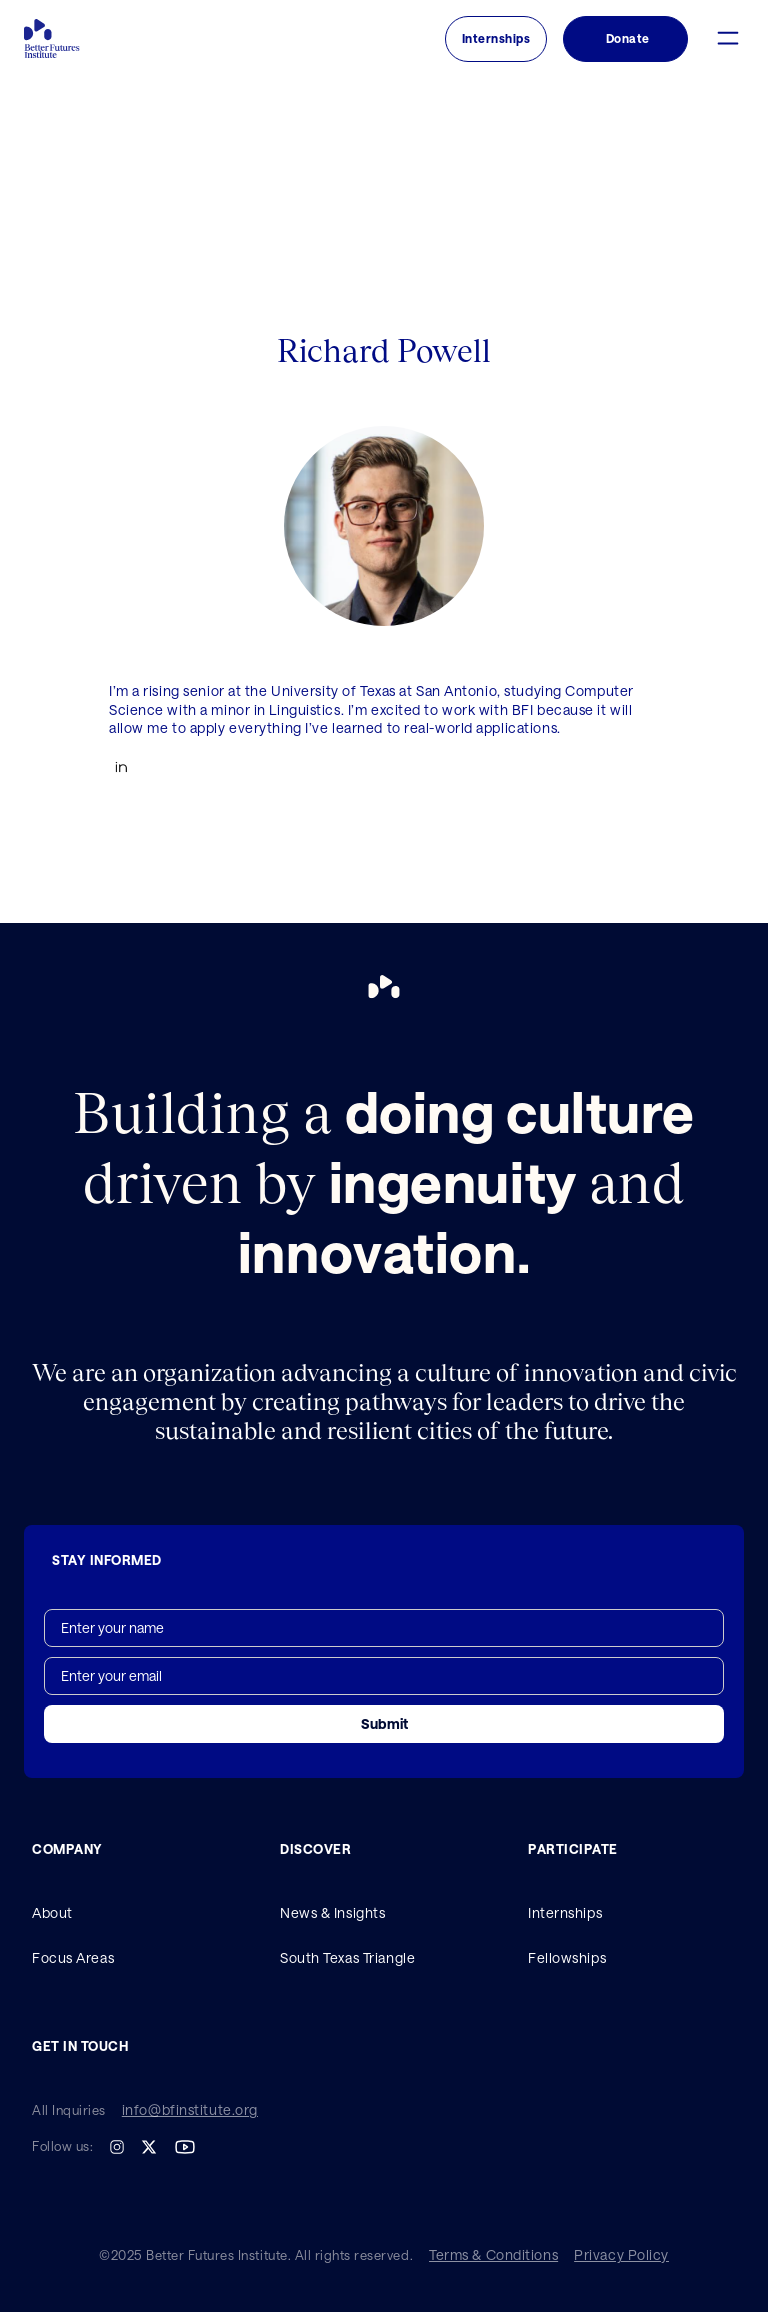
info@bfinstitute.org (190, 2110)
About (52, 1912)
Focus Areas (73, 1957)
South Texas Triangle (347, 1957)
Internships (565, 1912)
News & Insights (332, 1912)
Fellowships (567, 1957)
